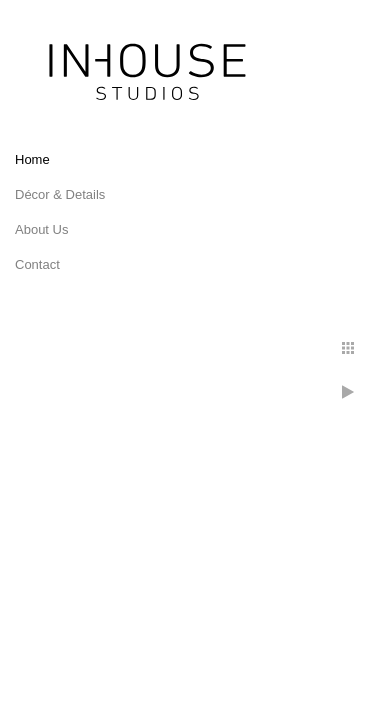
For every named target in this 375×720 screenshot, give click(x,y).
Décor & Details (60, 194)
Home (32, 159)
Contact (37, 264)
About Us (41, 229)
